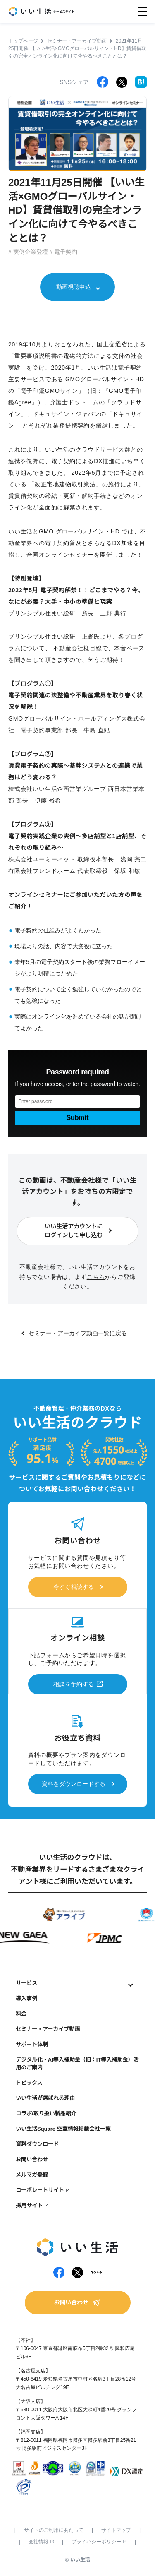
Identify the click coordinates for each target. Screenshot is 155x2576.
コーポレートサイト (40, 2190)
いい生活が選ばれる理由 (45, 2098)
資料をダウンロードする (73, 1784)
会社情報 (41, 2542)
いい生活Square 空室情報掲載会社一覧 (63, 2129)
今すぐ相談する (73, 1587)
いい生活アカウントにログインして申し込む (74, 1230)
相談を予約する (73, 1684)
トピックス (29, 2083)
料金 (21, 2014)
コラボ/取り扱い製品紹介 (46, 2113)
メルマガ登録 (32, 2175)
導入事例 (26, 1998)
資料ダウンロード (37, 2144)
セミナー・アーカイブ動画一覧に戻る (78, 1333)
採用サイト (29, 2205)
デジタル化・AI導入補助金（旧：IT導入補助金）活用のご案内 (77, 2064)
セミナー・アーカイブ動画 (48, 2029)
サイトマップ (116, 2530)
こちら (96, 1277)
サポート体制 (32, 2044)
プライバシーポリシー (99, 2542)
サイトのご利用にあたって (53, 2530)
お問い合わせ (32, 2159)
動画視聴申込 (73, 287)
